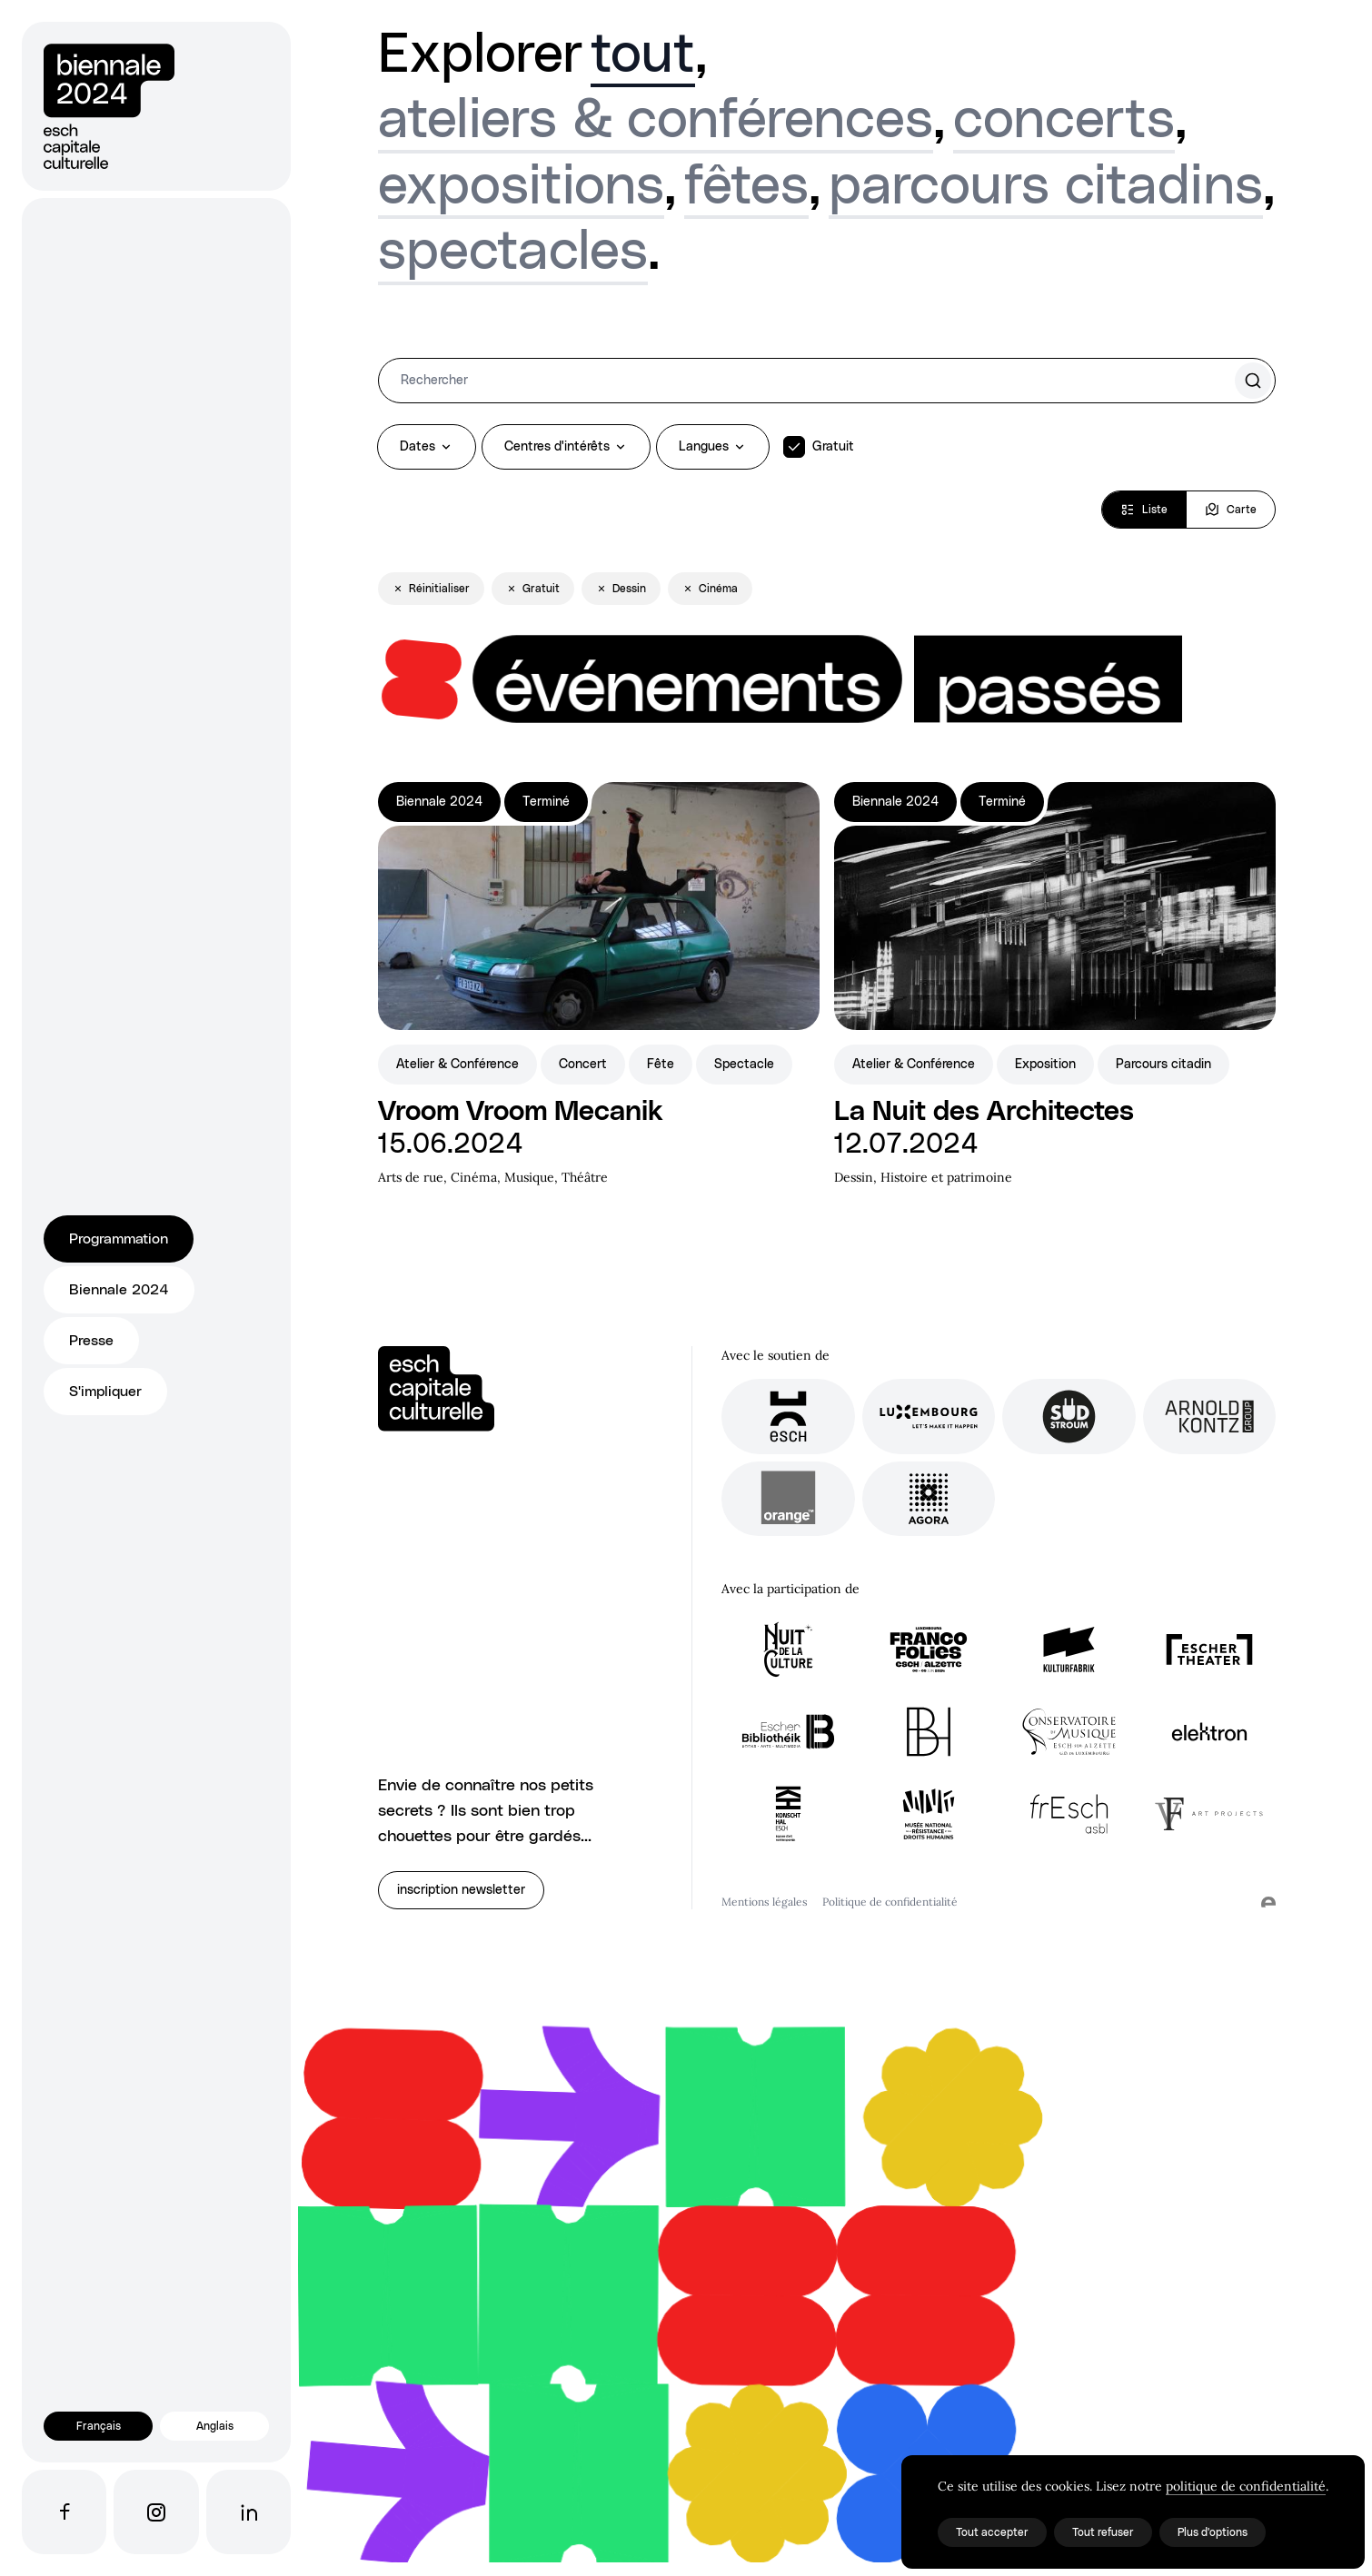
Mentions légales (764, 1901)
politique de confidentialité (1246, 2486)
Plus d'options (1213, 2532)
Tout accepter (992, 2532)
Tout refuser (1103, 2532)
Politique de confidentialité (890, 1901)
